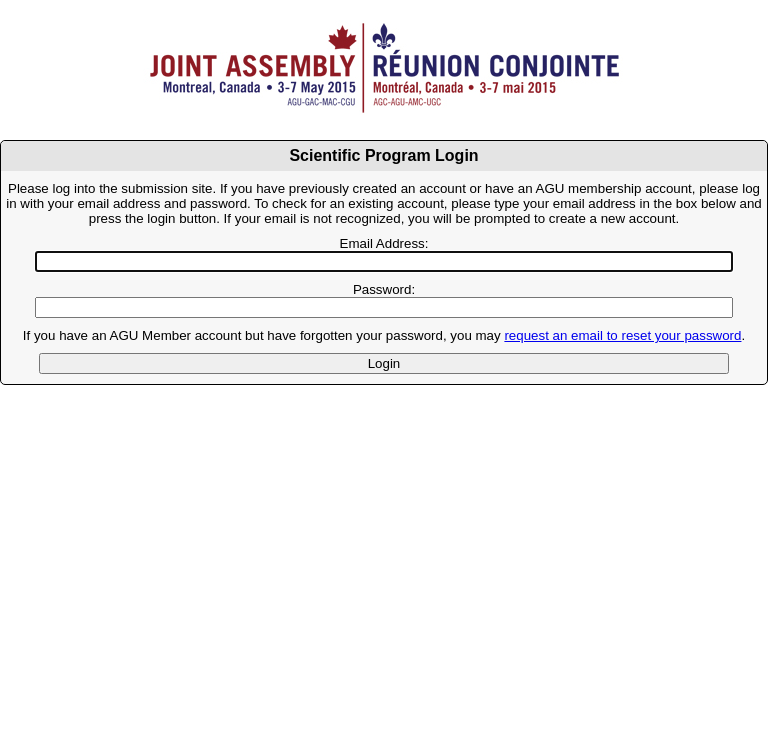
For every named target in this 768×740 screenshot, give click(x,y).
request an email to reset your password (622, 335)
